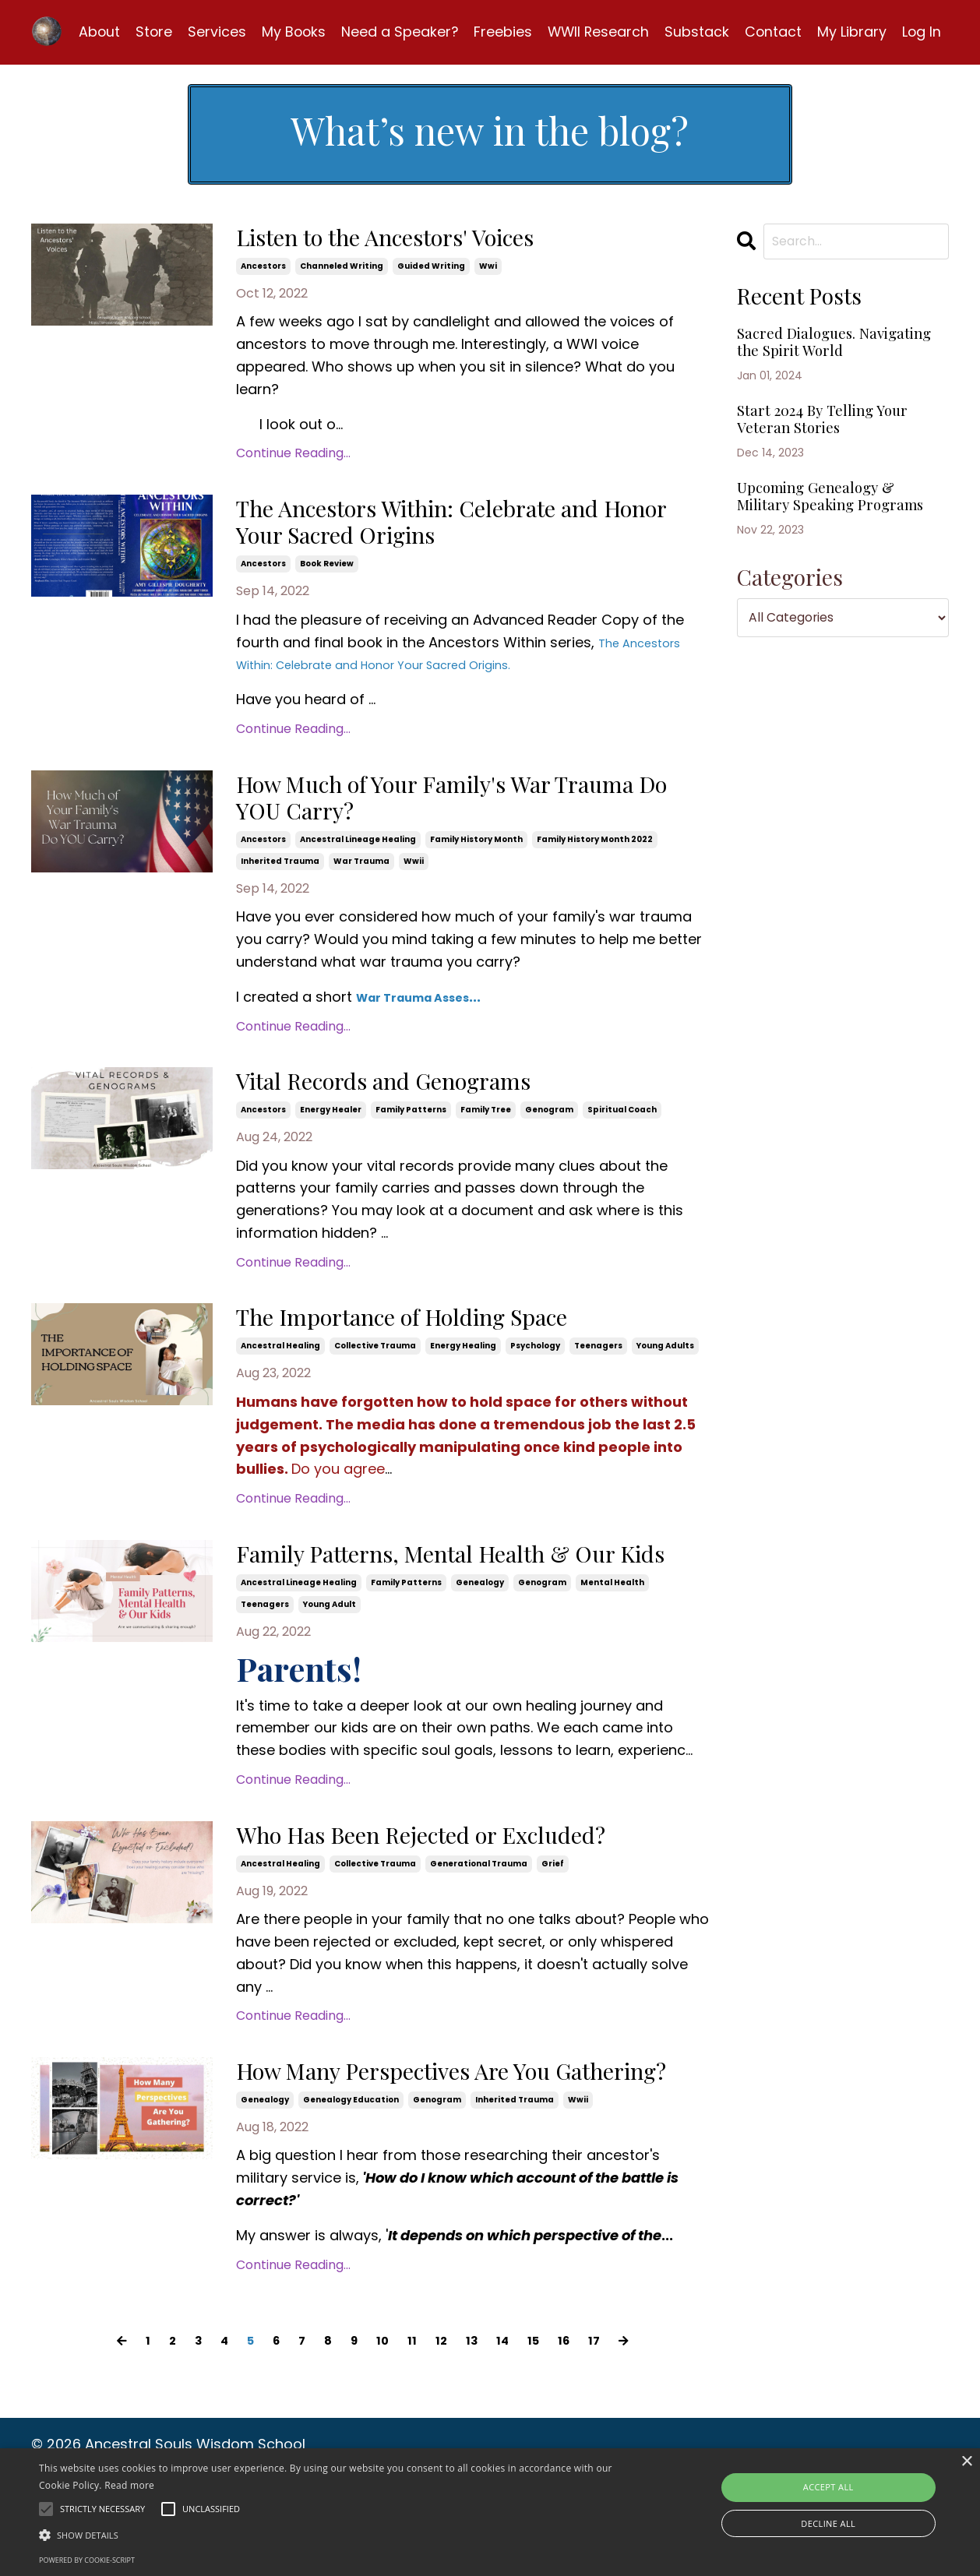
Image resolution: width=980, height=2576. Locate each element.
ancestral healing (280, 1373)
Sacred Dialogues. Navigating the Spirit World (824, 357)
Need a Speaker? (395, 28)
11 (412, 2444)
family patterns (410, 1134)
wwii (414, 881)
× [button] (966, 2462)
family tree (485, 1134)
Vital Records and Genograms (425, 1104)
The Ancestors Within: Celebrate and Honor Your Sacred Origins (470, 528)
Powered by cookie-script (87, 2560)
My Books (288, 28)
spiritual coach (622, 1134)
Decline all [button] (828, 2523)
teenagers (598, 1373)
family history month (476, 859)
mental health (612, 1646)
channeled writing (341, 266)
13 (477, 2444)
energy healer (330, 1134)
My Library (851, 28)
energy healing (463, 1373)
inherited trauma (280, 881)
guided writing (431, 266)
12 (444, 2444)
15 (544, 2444)
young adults (665, 1373)
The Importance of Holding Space (450, 1344)
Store (147, 28)
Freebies (499, 28)
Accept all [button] (828, 2487)
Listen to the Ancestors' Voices (429, 237)
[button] (332, 2535)
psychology (535, 1373)
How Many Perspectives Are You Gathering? (438, 2157)
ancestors (263, 266)
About (92, 28)
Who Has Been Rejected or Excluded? (473, 1902)
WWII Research (595, 28)
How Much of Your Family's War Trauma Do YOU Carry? (434, 814)
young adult (329, 1668)
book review (327, 574)
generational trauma (478, 1930)
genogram (549, 1134)
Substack (695, 28)
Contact (772, 28)
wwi (488, 266)
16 (577, 2444)
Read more (129, 2485)
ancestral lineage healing (358, 859)
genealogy (480, 1646)
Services (211, 28)
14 (510, 2444)
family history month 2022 (595, 859)
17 (610, 2444)
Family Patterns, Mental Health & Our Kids (475, 1600)
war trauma (361, 881)
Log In (921, 28)
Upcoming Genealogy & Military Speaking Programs (836, 555)
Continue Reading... (293, 453)
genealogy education (351, 2204)
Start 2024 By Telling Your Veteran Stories (823, 456)
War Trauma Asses (426, 1017)
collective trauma (375, 1373)
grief (552, 1930)
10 (381, 2444)
